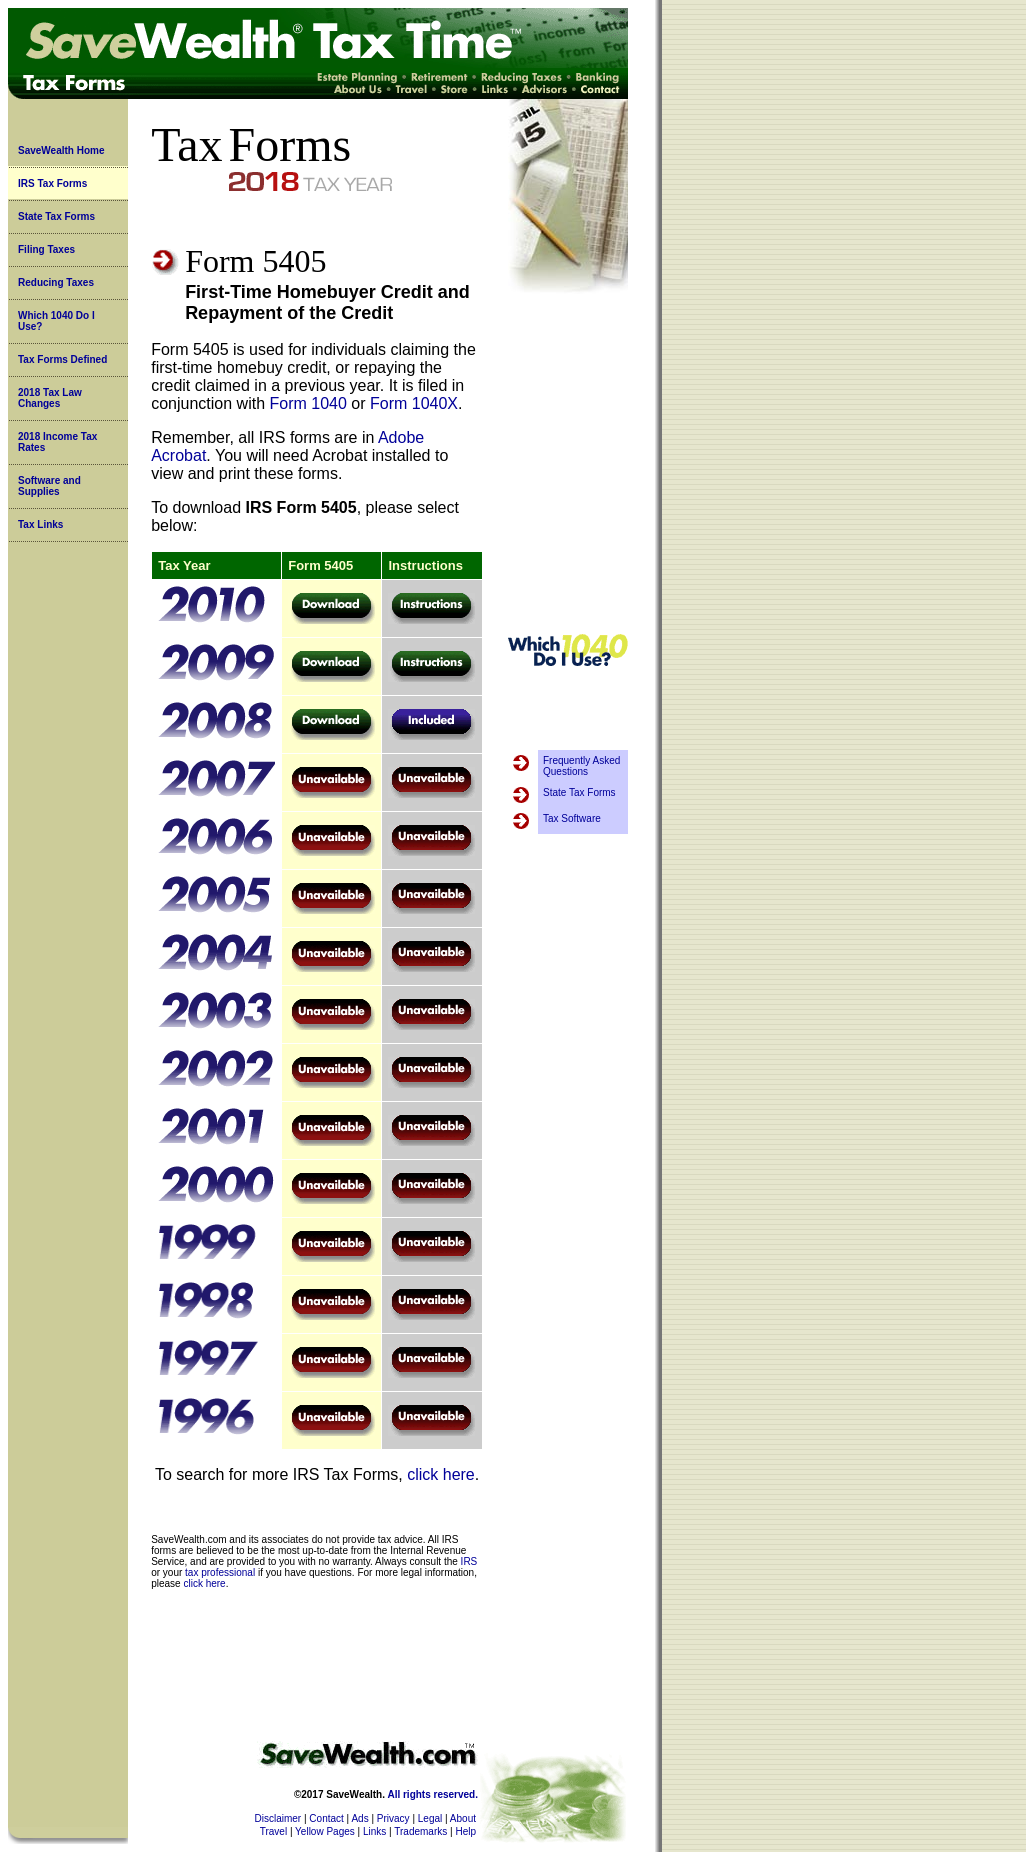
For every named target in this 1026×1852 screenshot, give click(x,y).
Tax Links (40, 524)
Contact (326, 1818)
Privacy (393, 1818)
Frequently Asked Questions (581, 766)
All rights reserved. (432, 1794)
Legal (430, 1818)
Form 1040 (307, 403)
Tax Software (572, 818)
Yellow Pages (325, 1831)
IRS (469, 1561)
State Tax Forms (56, 216)
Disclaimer (278, 1818)
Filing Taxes (46, 249)
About (463, 1818)
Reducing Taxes (56, 282)
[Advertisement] (568, 464)
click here (441, 1474)
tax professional (220, 1572)
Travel (273, 1831)
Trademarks (420, 1831)
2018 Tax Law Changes (50, 398)
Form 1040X (414, 403)
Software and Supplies (49, 486)
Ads (359, 1818)
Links (374, 1831)
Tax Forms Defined (62, 359)
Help (465, 1831)
